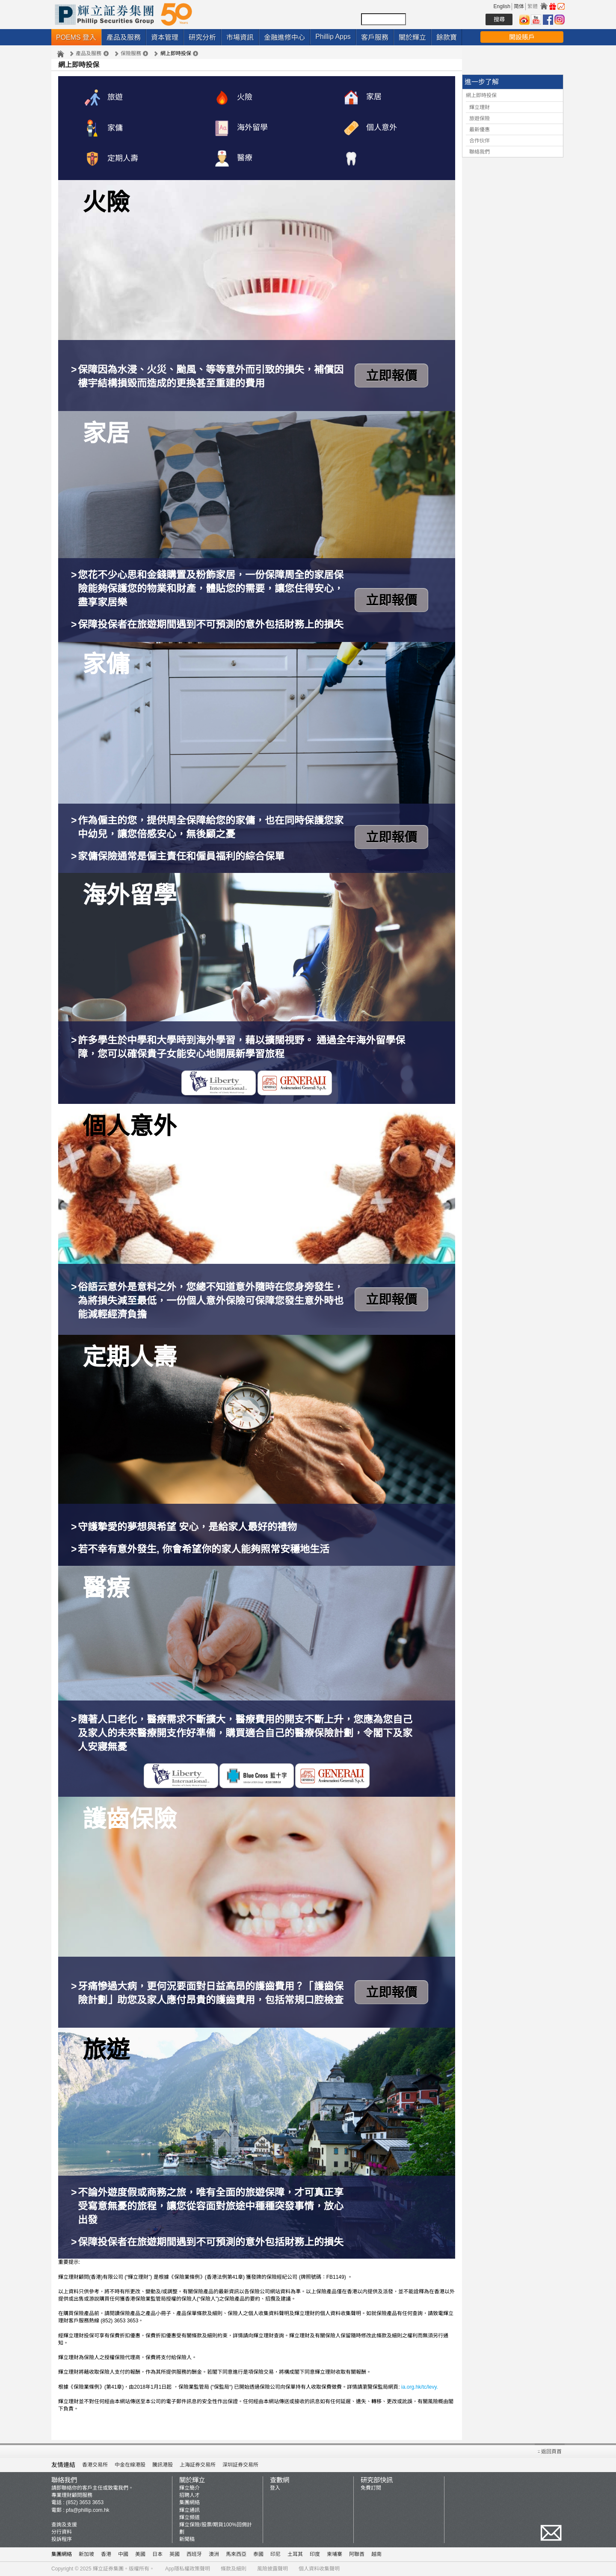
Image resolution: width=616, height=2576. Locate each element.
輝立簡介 (189, 2488)
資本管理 (164, 37)
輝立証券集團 (108, 2569)
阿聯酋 (356, 2554)
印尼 (275, 2554)
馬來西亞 (236, 2554)
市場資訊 (240, 37)
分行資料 (61, 2532)
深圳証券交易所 (240, 2465)
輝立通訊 (189, 2510)
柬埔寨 (334, 2554)
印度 (315, 2554)
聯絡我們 (479, 152)
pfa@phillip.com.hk (88, 2510)
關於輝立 (412, 37)
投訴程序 (61, 2539)
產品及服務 (124, 37)
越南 (376, 2554)
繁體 (532, 6)
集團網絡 (189, 2502)
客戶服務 (374, 37)
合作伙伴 (479, 141)
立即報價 (391, 376)
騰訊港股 (162, 2465)
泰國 (258, 2554)
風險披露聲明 (272, 2569)
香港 (106, 2554)
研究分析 (202, 37)
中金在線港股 (130, 2465)
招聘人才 (189, 2495)
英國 (174, 2554)
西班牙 (194, 2554)
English (502, 6)
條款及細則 (233, 2569)
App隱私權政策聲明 (187, 2569)
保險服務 (131, 53)
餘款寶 (446, 37)
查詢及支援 (64, 2525)
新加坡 (86, 2554)
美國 (140, 2554)
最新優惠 (479, 130)
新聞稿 (187, 2539)
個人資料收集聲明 (319, 2569)
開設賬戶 (522, 37)
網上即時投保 (481, 95)
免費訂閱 (371, 2488)
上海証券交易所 (198, 2465)
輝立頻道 (189, 2517)
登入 (275, 2488)
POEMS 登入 (76, 37)
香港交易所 (95, 2465)
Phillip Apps (333, 36)
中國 (123, 2554)
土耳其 (295, 2554)
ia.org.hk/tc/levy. (419, 2387)
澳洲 (214, 2554)
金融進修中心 (284, 37)
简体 (519, 6)
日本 (157, 2554)
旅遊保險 (479, 118)
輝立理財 (479, 107)
